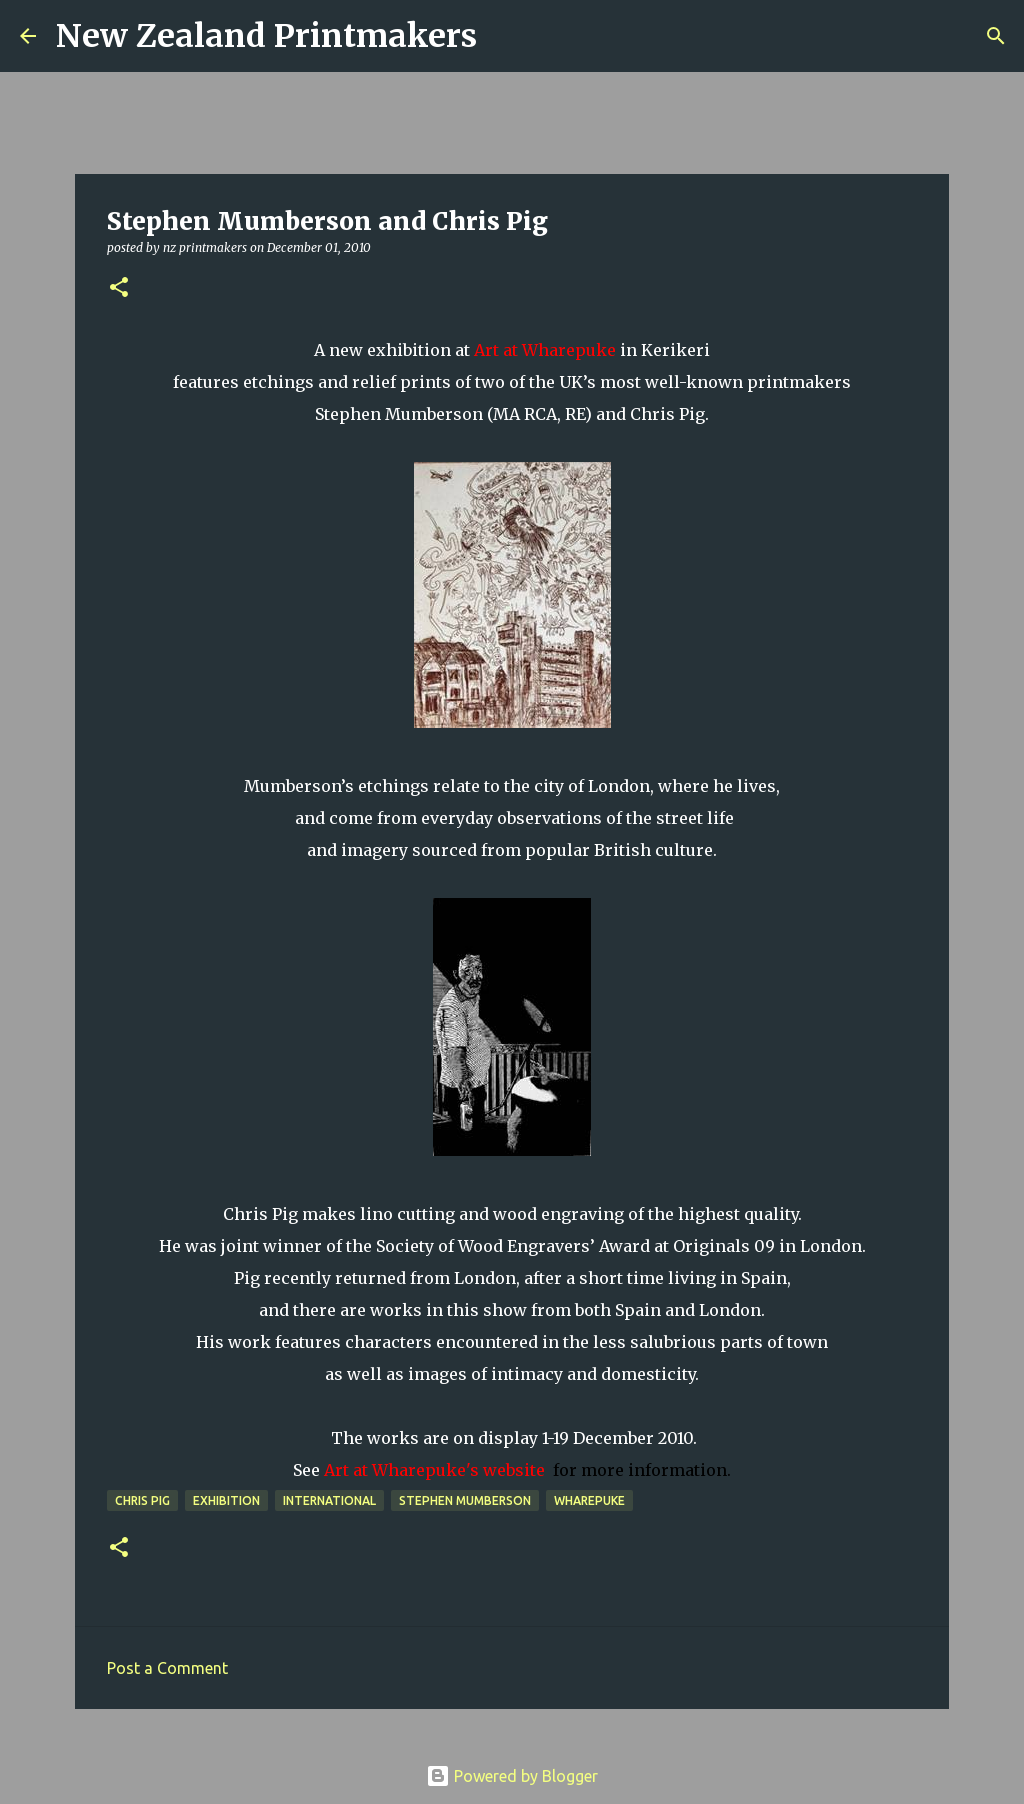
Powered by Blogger (512, 1776)
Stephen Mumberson (465, 1500)
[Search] (505, 36)
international (329, 1500)
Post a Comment (167, 1668)
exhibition (226, 1500)
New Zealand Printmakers (266, 36)
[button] (119, 288)
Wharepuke (589, 1500)
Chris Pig (142, 1500)
